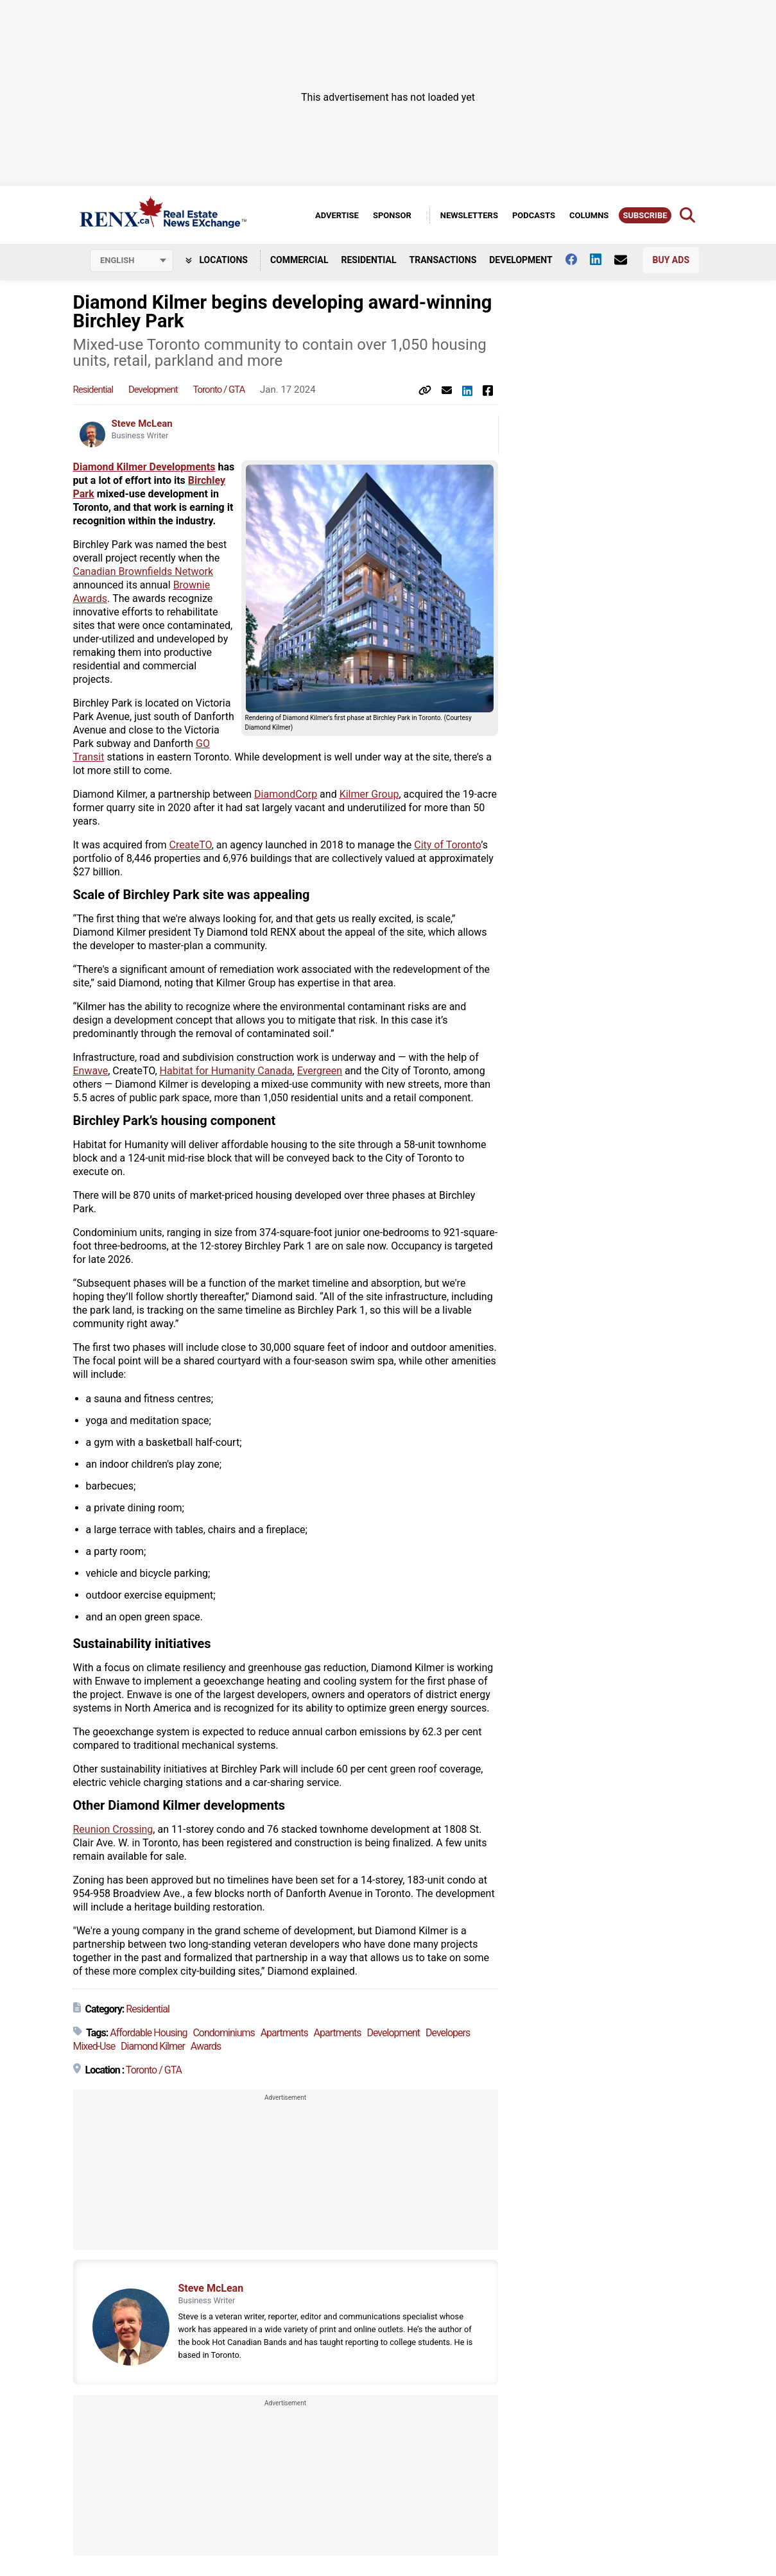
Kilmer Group (369, 794)
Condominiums (223, 2033)
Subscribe (645, 215)
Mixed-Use (94, 2046)
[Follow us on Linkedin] (602, 259)
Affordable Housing (148, 2033)
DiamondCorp (285, 794)
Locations (216, 260)
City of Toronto (447, 845)
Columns (588, 215)
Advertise (337, 215)
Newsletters (469, 215)
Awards (206, 2046)
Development (520, 260)
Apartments (284, 2033)
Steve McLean (142, 423)
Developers (448, 2033)
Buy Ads (671, 260)
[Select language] (131, 260)
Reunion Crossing (113, 1829)
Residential (368, 260)
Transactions (443, 260)
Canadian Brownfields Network (143, 571)
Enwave (90, 1071)
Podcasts (533, 215)
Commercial (299, 260)
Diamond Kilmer (153, 2046)
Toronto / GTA (219, 389)
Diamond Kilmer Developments (144, 467)
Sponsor (392, 215)
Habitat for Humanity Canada (226, 1071)
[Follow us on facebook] (577, 259)
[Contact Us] (627, 260)
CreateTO (190, 845)
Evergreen (319, 1071)
